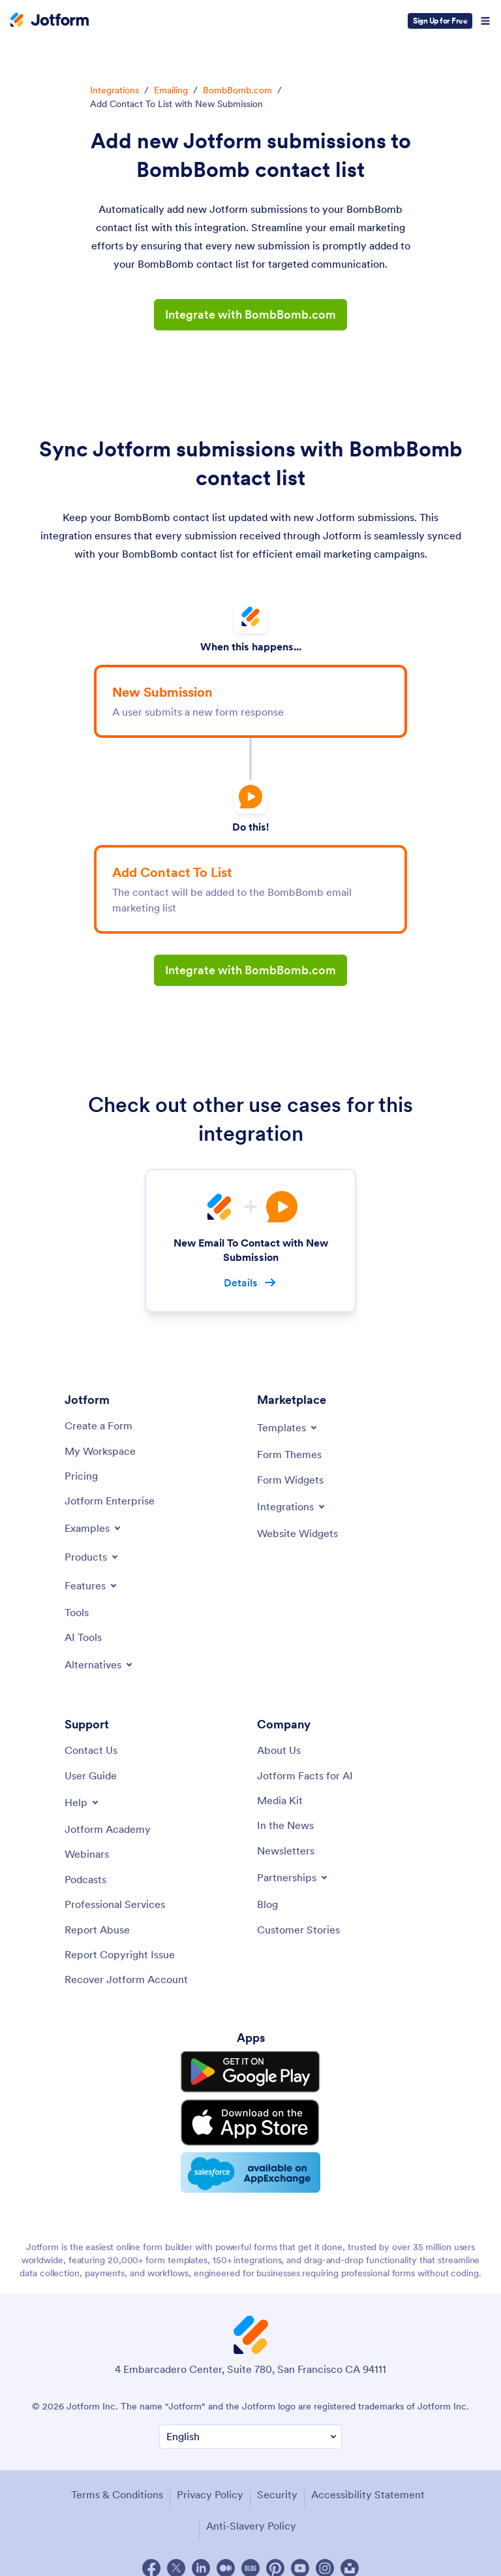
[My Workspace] (100, 1451)
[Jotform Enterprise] (110, 1501)
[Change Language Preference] (250, 2423)
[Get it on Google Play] (250, 2070)
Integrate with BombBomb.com (250, 314)
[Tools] (77, 1612)
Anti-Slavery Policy (251, 2511)
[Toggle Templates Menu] (288, 1428)
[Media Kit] (280, 1801)
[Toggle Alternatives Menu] (99, 1664)
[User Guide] (91, 1775)
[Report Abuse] (97, 1929)
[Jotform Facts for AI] (305, 1775)
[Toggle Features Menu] (92, 1585)
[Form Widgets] (290, 1479)
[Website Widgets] (297, 1533)
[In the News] (285, 1825)
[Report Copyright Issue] (120, 1954)
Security (276, 2480)
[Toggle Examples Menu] (94, 1528)
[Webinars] (87, 1854)
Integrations (114, 90)
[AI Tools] (83, 1637)
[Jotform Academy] (108, 1829)
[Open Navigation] (485, 20)
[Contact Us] (91, 1750)
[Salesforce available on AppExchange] (250, 2159)
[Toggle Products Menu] (92, 1556)
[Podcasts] (85, 1879)
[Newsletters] (285, 1850)
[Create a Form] (98, 1426)
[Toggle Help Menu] (82, 1803)
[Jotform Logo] (49, 21)
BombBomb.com (237, 90)
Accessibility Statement (367, 2480)
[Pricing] (81, 1475)
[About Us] (279, 1750)
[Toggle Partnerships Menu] (293, 1878)
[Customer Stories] (298, 1929)
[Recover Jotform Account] (126, 1979)
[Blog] (267, 1904)
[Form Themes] (289, 1454)
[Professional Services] (115, 1904)
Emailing (171, 90)
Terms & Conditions (116, 2480)
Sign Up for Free (440, 20)
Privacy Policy (209, 2480)
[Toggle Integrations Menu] (292, 1506)
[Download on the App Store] (250, 2113)
